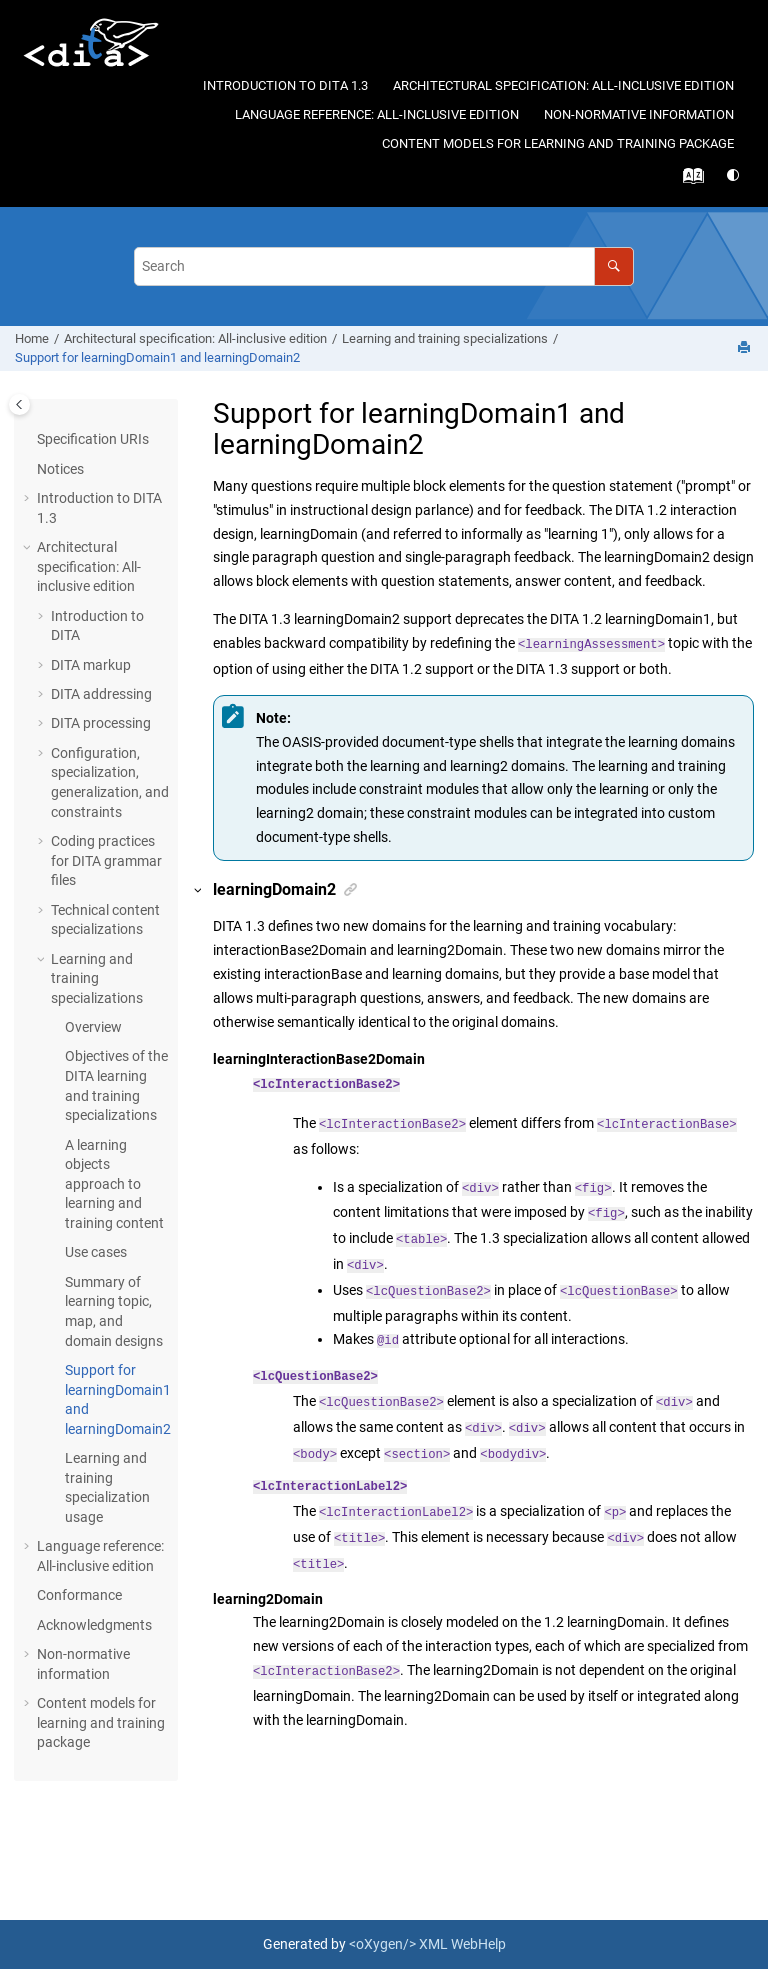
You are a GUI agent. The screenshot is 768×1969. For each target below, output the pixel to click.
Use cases (96, 1252)
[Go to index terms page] (696, 181)
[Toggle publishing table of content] (19, 404)
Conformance (79, 1595)
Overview (93, 1027)
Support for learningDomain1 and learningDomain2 (157, 357)
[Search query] (383, 266)
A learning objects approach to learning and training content (114, 1184)
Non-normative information (639, 114)
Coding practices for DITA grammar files (106, 860)
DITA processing (101, 723)
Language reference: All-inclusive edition (377, 114)
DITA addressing (101, 694)
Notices (60, 469)
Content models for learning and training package (558, 143)
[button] (29, 499)
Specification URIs (93, 439)
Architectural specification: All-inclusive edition (563, 85)
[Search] (613, 266)
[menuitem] (285, 86)
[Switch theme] (734, 175)
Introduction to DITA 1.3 (285, 85)
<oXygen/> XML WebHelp (427, 1944)
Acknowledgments (94, 1625)
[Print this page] (746, 348)
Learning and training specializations (445, 338)
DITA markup (91, 665)
